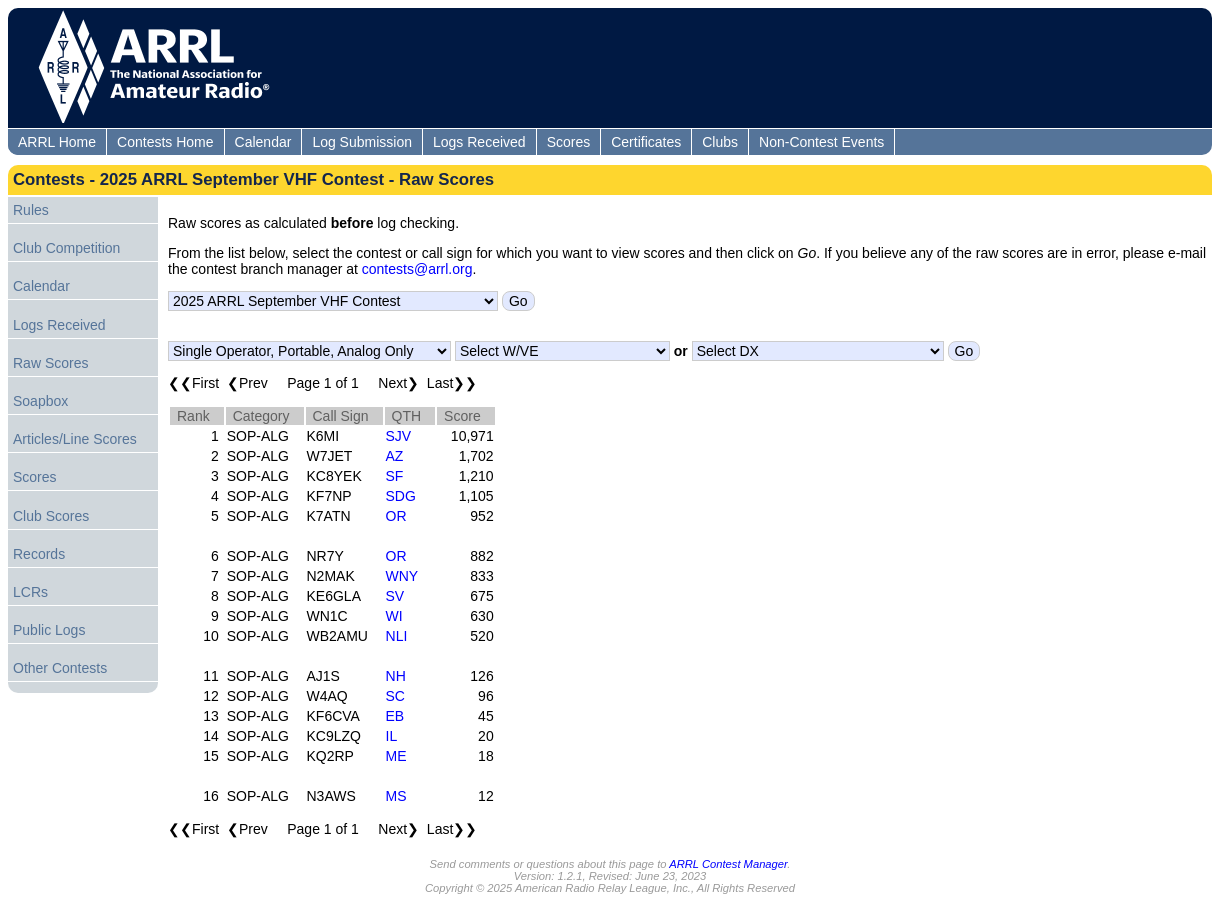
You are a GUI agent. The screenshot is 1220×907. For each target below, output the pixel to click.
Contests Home (165, 142)
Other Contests (60, 668)
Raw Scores (50, 363)
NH (396, 676)
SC (395, 696)
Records (39, 554)
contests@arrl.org (417, 269)
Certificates (646, 142)
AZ (395, 456)
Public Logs (49, 630)
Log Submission (362, 142)
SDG (401, 496)
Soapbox (40, 401)
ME (396, 756)
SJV (399, 436)
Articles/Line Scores (75, 439)
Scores (569, 142)
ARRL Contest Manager (728, 864)
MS (396, 796)
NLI (397, 636)
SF (395, 476)
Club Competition (66, 248)
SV (395, 596)
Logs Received (479, 142)
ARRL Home (57, 142)
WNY (402, 576)
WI (394, 616)
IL (392, 736)
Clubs (720, 142)
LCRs (30, 592)
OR (396, 516)
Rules (31, 210)
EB (395, 716)
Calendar (263, 142)
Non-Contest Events (821, 142)
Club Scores (51, 516)
